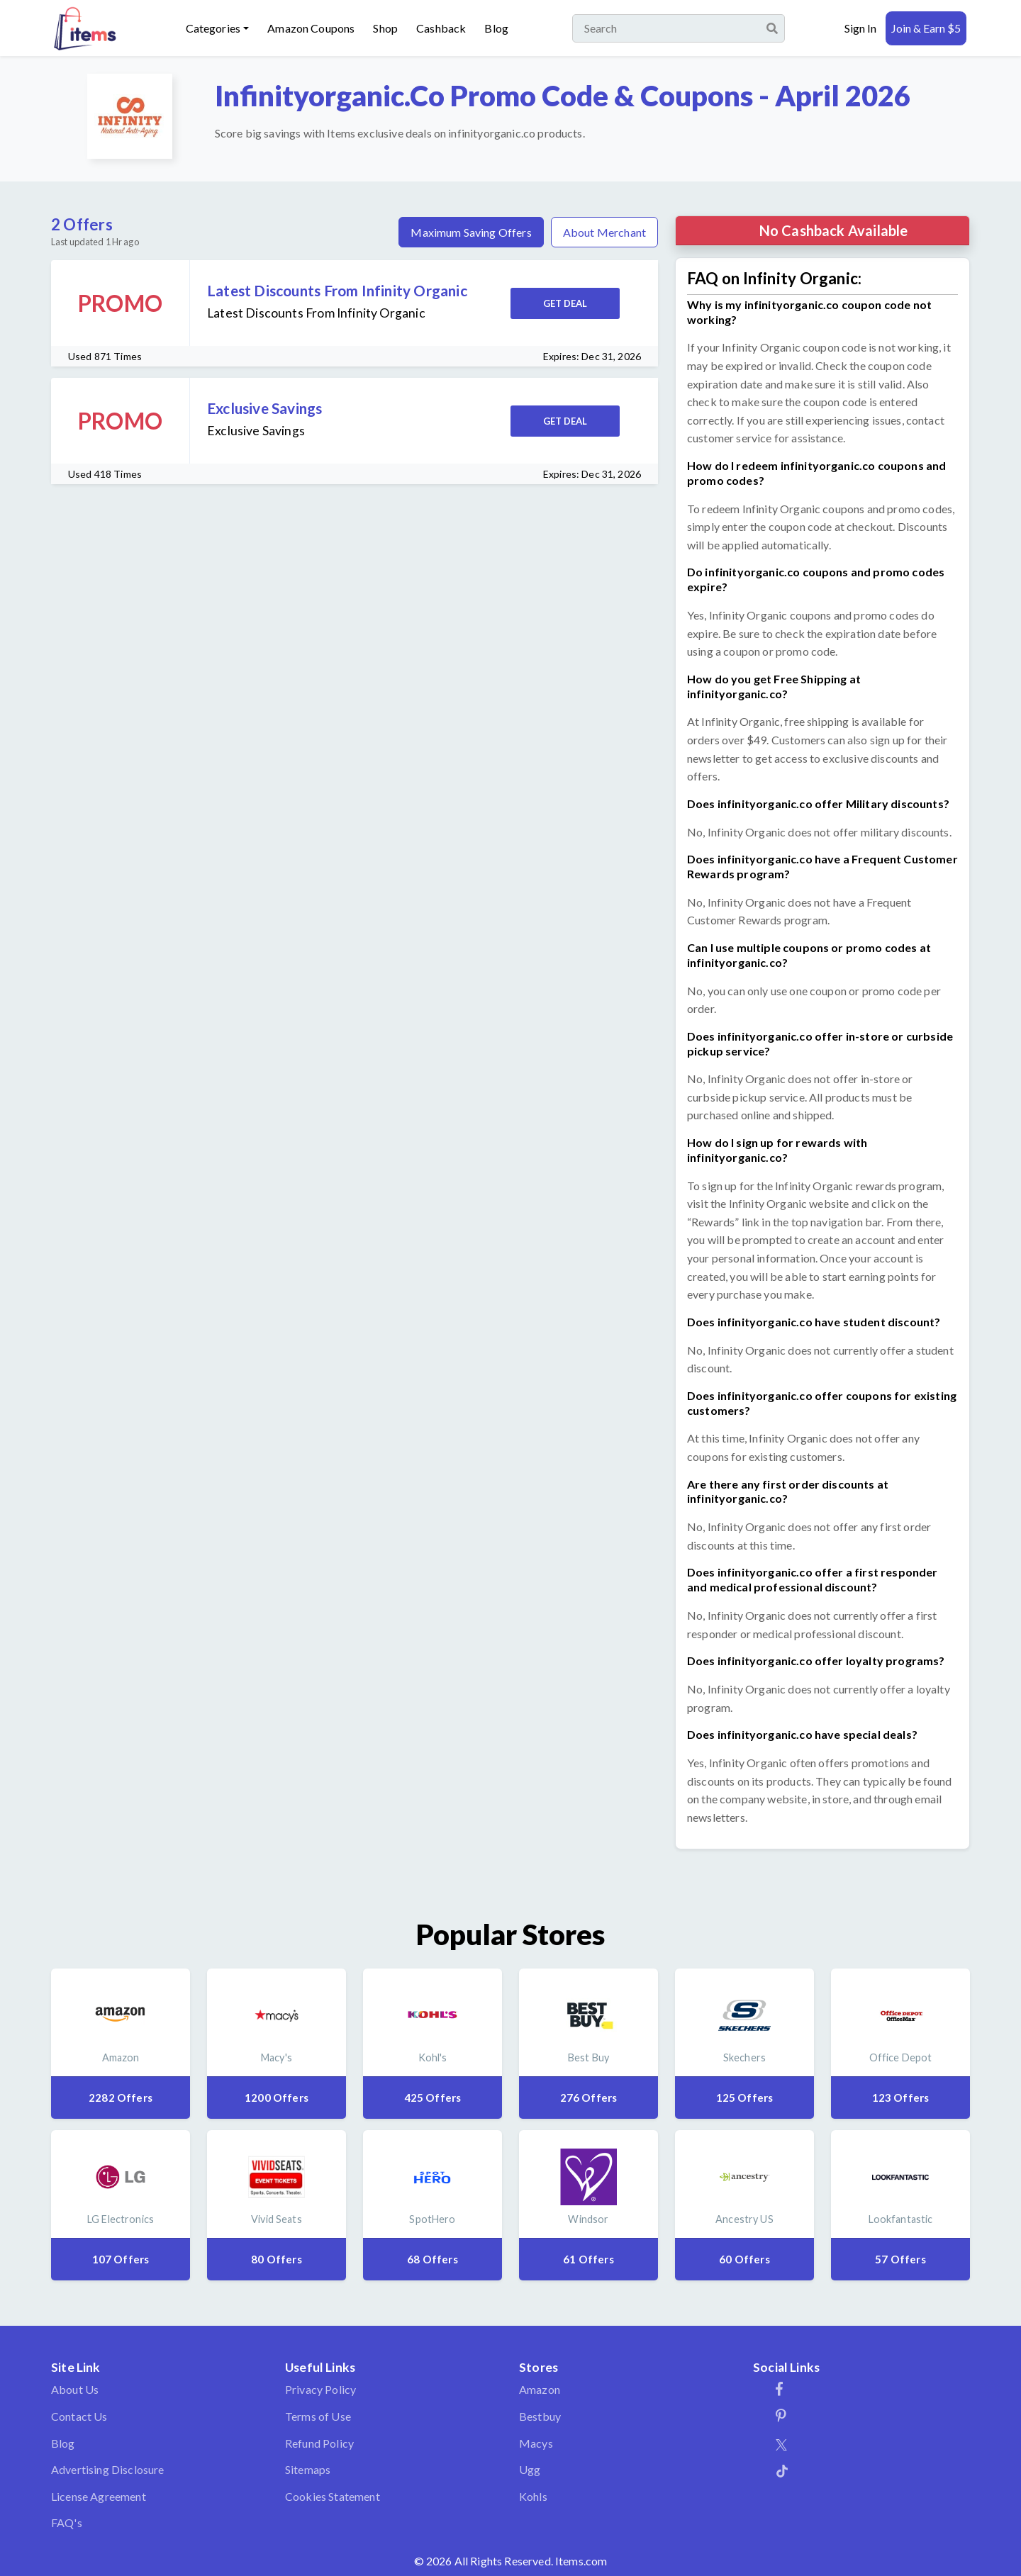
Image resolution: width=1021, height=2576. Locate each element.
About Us (75, 2389)
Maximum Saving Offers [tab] (471, 232)
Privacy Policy (320, 2389)
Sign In (860, 28)
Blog (496, 28)
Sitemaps (307, 2469)
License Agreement (98, 2496)
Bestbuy (540, 2416)
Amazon (539, 2389)
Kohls (533, 2496)
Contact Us (79, 2416)
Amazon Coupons (311, 28)
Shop (385, 28)
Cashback (441, 28)
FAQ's (66, 2522)
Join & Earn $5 (926, 28)
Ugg (529, 2469)
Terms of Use (318, 2416)
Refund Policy (319, 2443)
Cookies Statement (332, 2496)
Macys (536, 2443)
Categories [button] (213, 28)
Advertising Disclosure (107, 2469)
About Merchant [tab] (604, 232)
